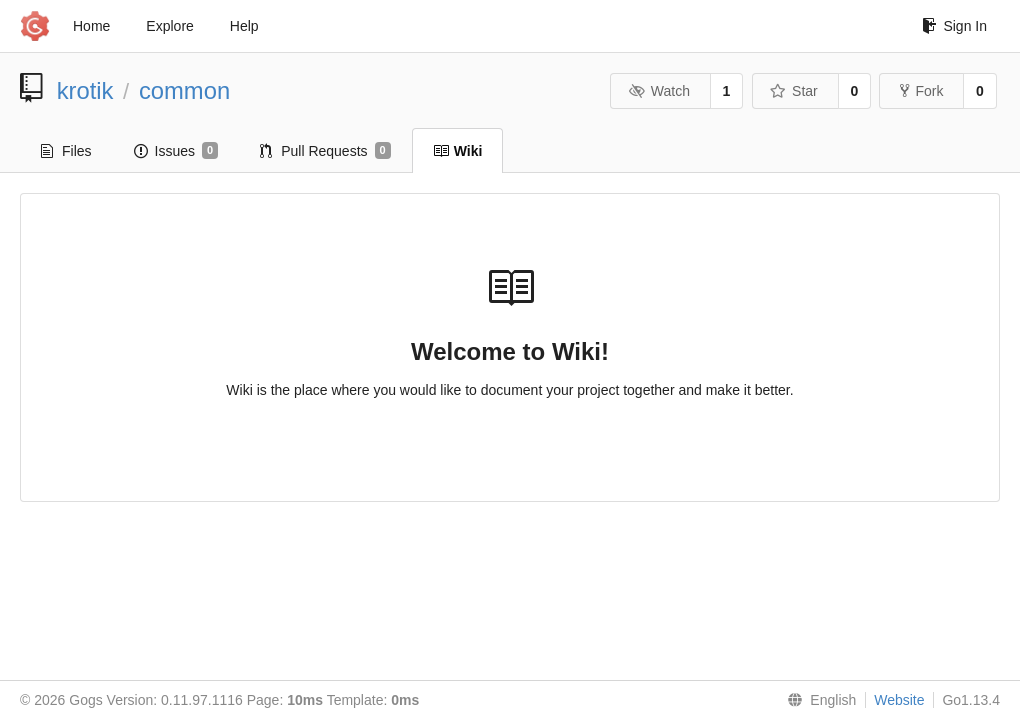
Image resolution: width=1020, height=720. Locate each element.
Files (66, 151)
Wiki (458, 151)
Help (244, 26)
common (184, 90)
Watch (659, 91)
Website (899, 700)
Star (794, 91)
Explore (169, 26)
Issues (176, 151)
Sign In (954, 26)
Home (91, 26)
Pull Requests (325, 151)
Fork (921, 91)
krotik (85, 90)
